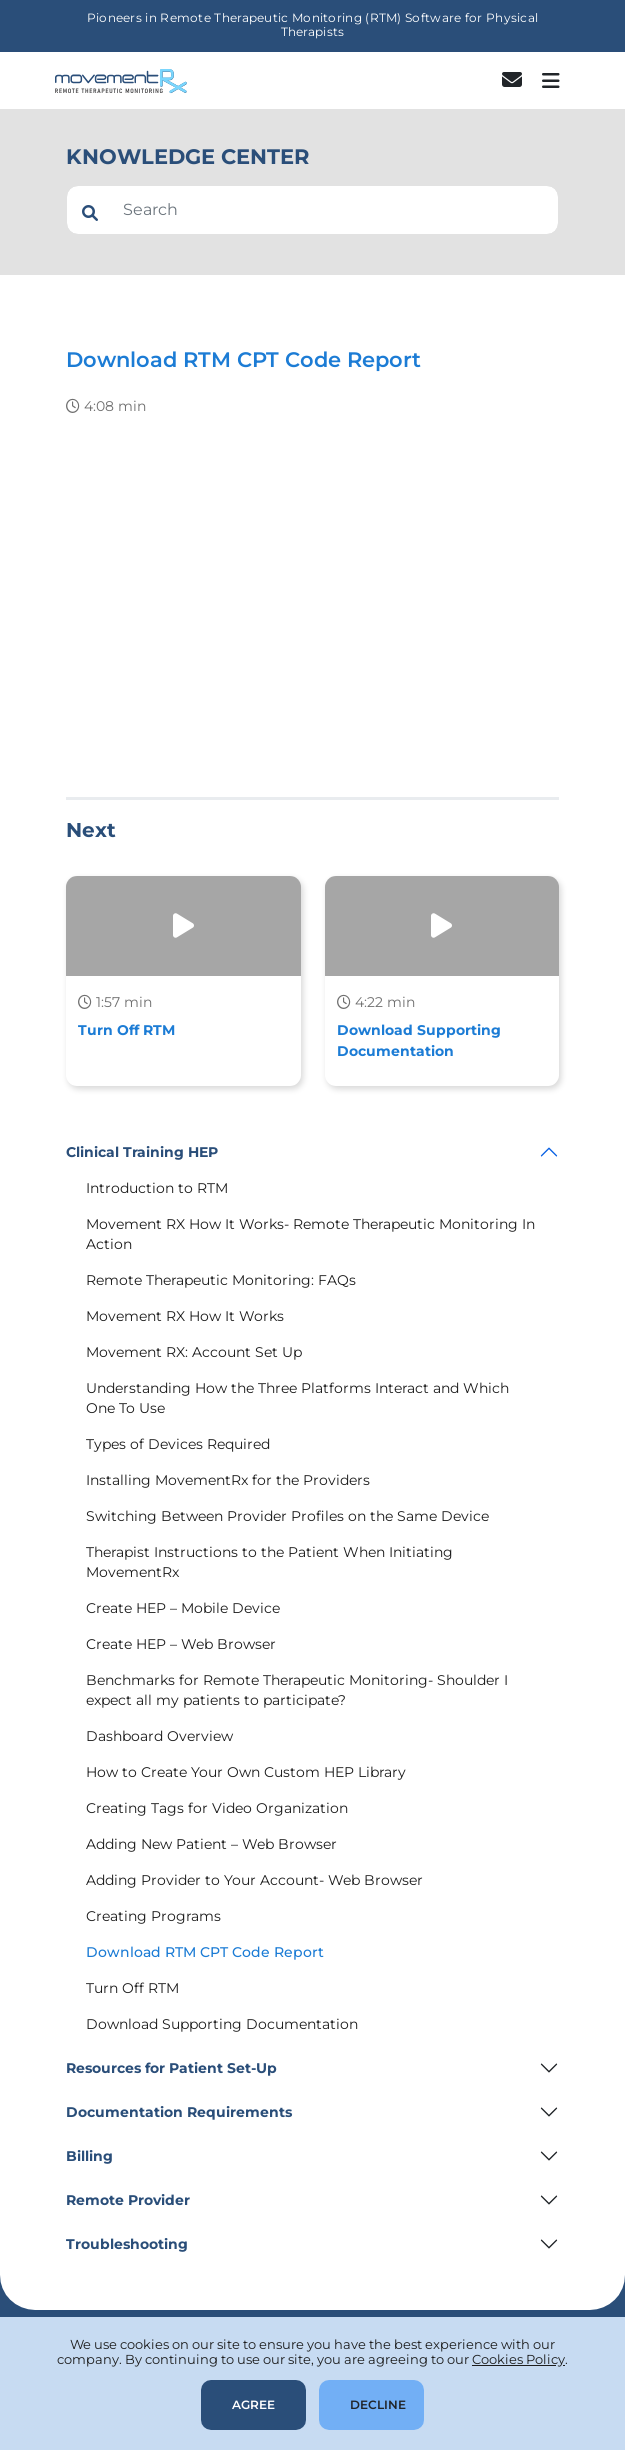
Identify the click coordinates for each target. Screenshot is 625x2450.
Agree (253, 2404)
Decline (378, 2404)
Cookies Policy (518, 2359)
